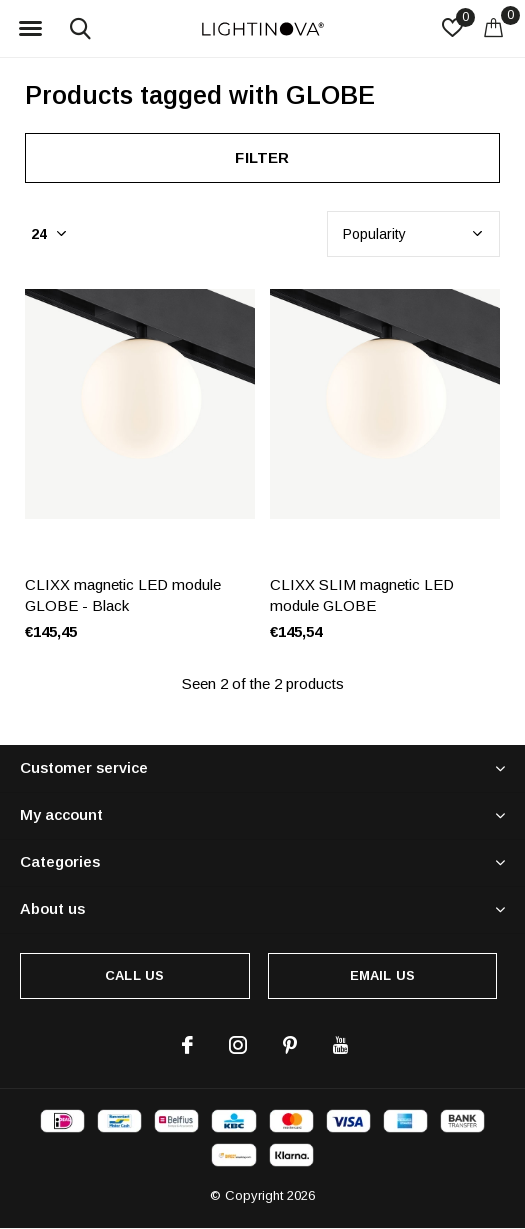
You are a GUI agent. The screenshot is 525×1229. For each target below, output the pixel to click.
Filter (262, 157)
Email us (382, 975)
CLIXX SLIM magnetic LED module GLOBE (362, 595)
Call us (134, 975)
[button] (30, 29)
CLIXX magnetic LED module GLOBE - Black (123, 595)
